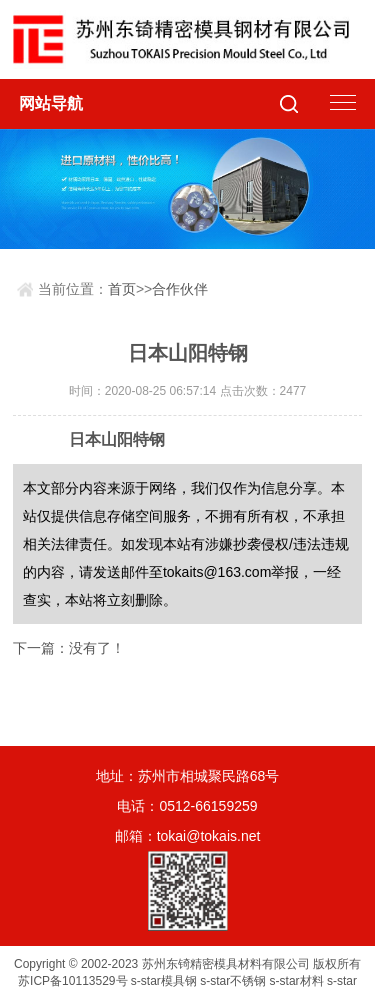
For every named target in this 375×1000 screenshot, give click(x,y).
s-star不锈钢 (233, 981)
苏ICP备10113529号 (72, 981)
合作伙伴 (180, 289)
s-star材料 (297, 981)
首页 (122, 289)
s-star (342, 981)
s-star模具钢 (164, 981)
